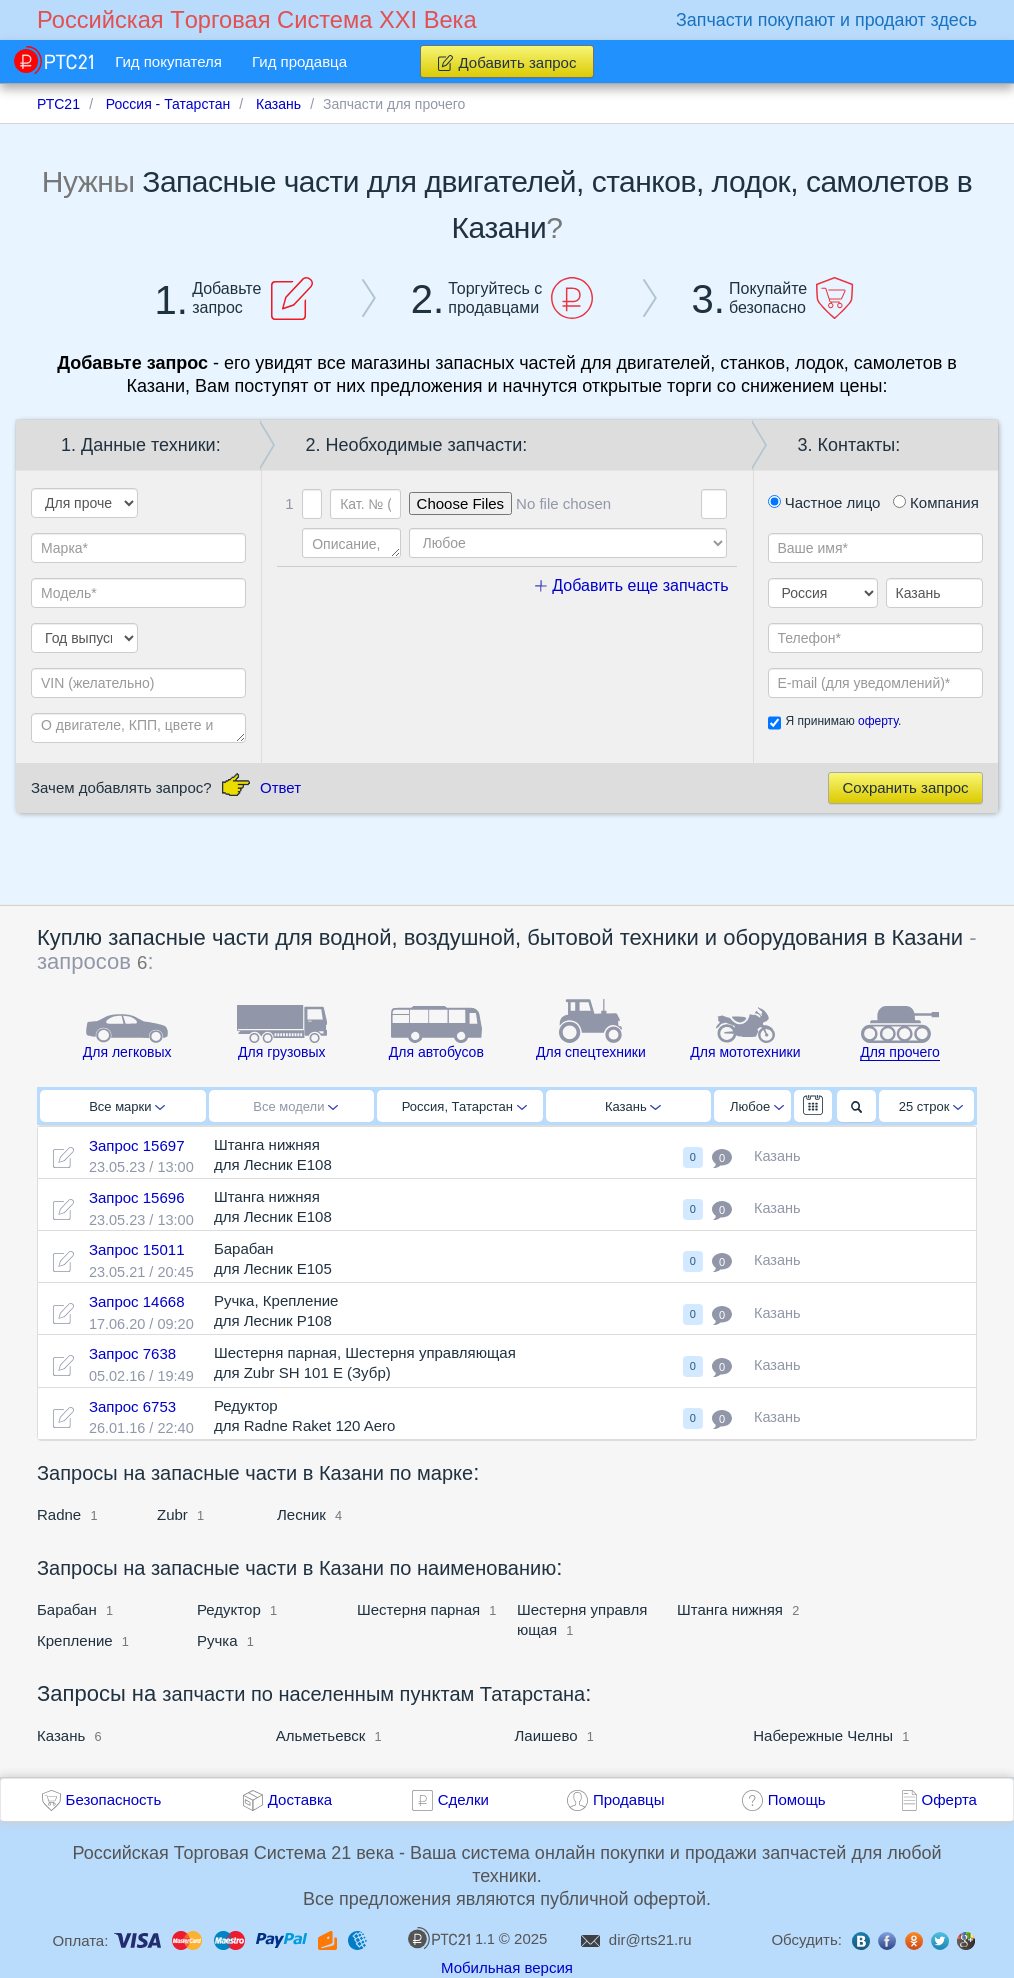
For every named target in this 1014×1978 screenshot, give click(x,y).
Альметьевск (321, 1735)
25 (931, 1106)
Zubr (172, 1514)
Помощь (797, 1799)
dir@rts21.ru (650, 1939)
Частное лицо (824, 502)
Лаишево (546, 1735)
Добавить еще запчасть (632, 585)
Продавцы (629, 1799)
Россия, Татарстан (464, 1106)
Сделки (463, 1799)
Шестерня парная (418, 1609)
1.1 (451, 1938)
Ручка (217, 1640)
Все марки (127, 1106)
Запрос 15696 (137, 1197)
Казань (633, 1106)
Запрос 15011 (137, 1249)
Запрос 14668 (137, 1301)
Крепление (77, 1640)
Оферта (949, 1799)
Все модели (295, 1106)
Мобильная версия (507, 1967)
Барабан (67, 1609)
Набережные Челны (823, 1735)
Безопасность (114, 1799)
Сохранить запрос (905, 787)
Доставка (300, 1799)
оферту (878, 721)
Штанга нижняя (732, 1609)
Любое (757, 1106)
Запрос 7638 (132, 1353)
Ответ (280, 787)
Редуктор (229, 1609)
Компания (936, 502)
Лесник (301, 1514)
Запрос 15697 (137, 1145)
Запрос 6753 (132, 1406)
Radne (59, 1514)
